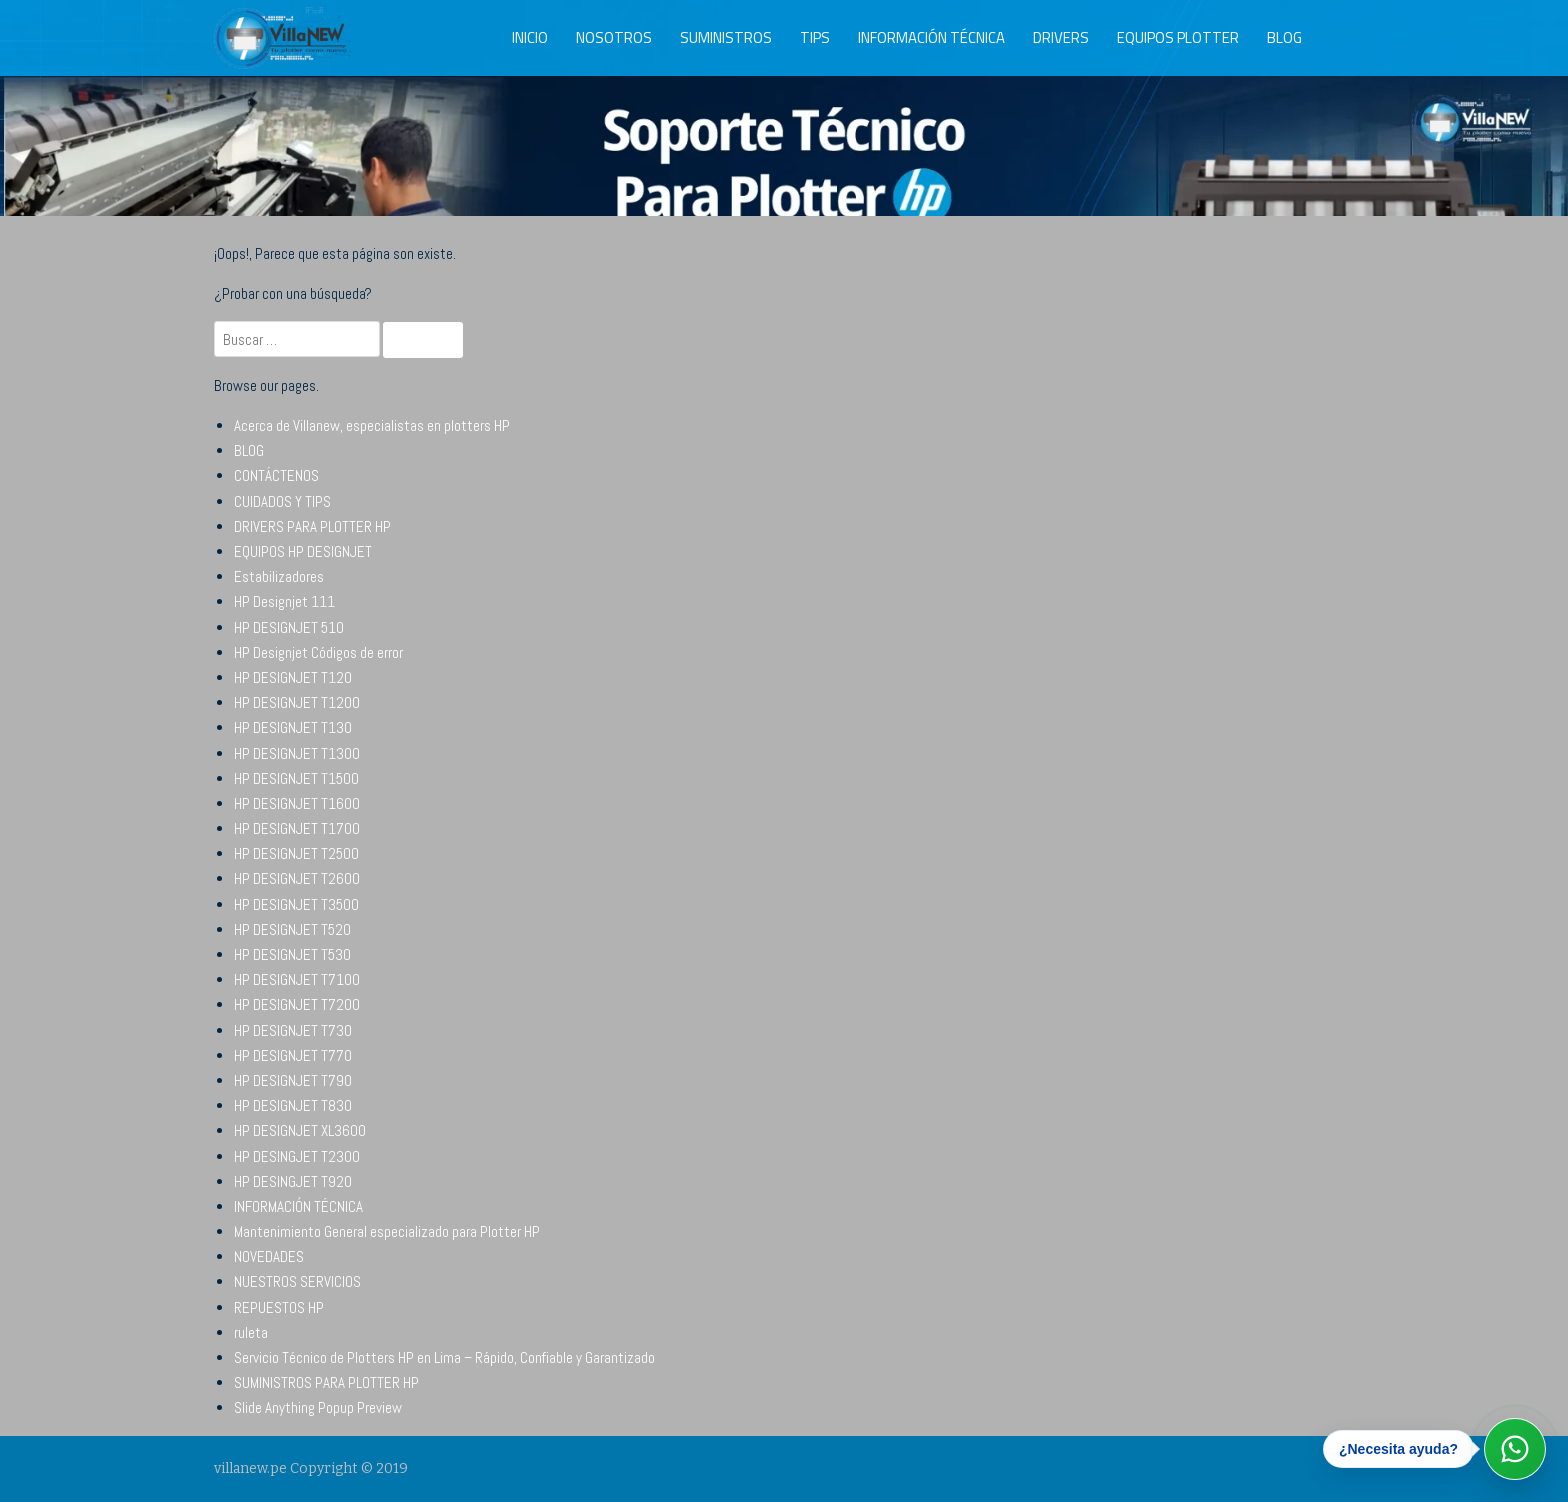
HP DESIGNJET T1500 (296, 778)
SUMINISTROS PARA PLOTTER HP (326, 1382)
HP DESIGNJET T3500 (296, 904)
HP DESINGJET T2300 (297, 1156)
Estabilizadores (279, 576)
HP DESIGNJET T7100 (297, 979)
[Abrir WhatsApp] (1515, 1449)
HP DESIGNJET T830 (293, 1105)
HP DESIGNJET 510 (289, 627)
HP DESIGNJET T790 (293, 1080)
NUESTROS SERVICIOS (297, 1281)
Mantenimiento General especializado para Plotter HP (387, 1231)
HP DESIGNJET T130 (293, 727)
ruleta (251, 1332)
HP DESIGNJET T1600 (297, 803)
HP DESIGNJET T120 (293, 677)
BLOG (1284, 38)
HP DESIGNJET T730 (293, 1030)
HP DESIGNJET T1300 (297, 753)
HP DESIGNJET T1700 (297, 828)
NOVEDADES (269, 1256)
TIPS (815, 38)
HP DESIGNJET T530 (292, 954)
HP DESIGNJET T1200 (297, 702)
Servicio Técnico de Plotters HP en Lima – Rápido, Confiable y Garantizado (444, 1357)
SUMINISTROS (726, 38)
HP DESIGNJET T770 (293, 1055)
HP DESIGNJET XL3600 (300, 1130)
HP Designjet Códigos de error (318, 652)
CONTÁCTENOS (276, 475)
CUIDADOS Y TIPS (282, 501)
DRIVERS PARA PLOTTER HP (312, 526)
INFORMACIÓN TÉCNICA (931, 38)
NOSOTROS (614, 38)
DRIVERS (1061, 38)
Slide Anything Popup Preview (318, 1407)
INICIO (530, 38)
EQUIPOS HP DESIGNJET (303, 551)
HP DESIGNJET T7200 (297, 1004)
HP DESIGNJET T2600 (297, 878)
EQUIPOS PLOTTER (1178, 38)
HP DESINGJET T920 (293, 1181)
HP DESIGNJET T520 (292, 929)
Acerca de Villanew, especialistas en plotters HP (372, 425)
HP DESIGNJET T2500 (296, 853)
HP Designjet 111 (284, 601)
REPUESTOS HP (279, 1307)
